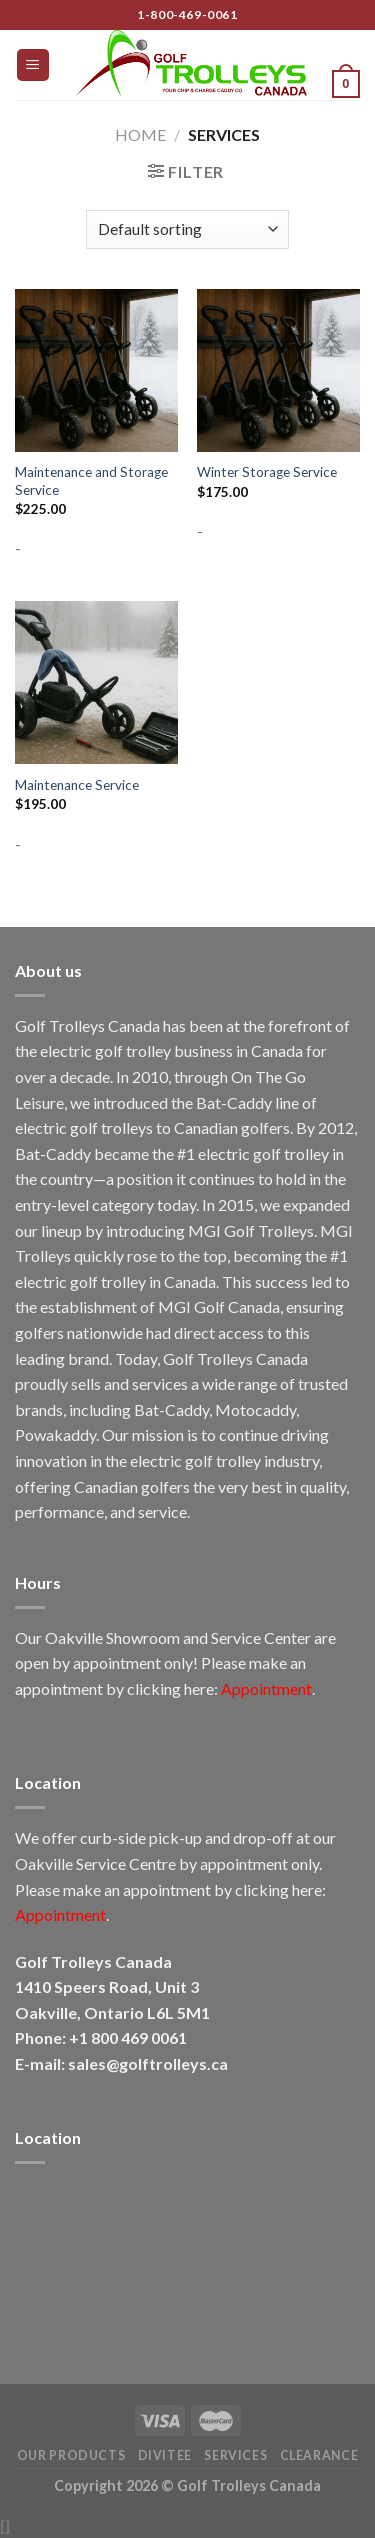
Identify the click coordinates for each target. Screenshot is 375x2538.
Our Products (71, 2455)
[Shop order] (187, 229)
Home (140, 134)
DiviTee (165, 2455)
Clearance (319, 2455)
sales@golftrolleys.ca (148, 2063)
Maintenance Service (77, 785)
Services (235, 2455)
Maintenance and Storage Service (91, 481)
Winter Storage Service (267, 472)
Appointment (266, 1688)
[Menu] (33, 65)
